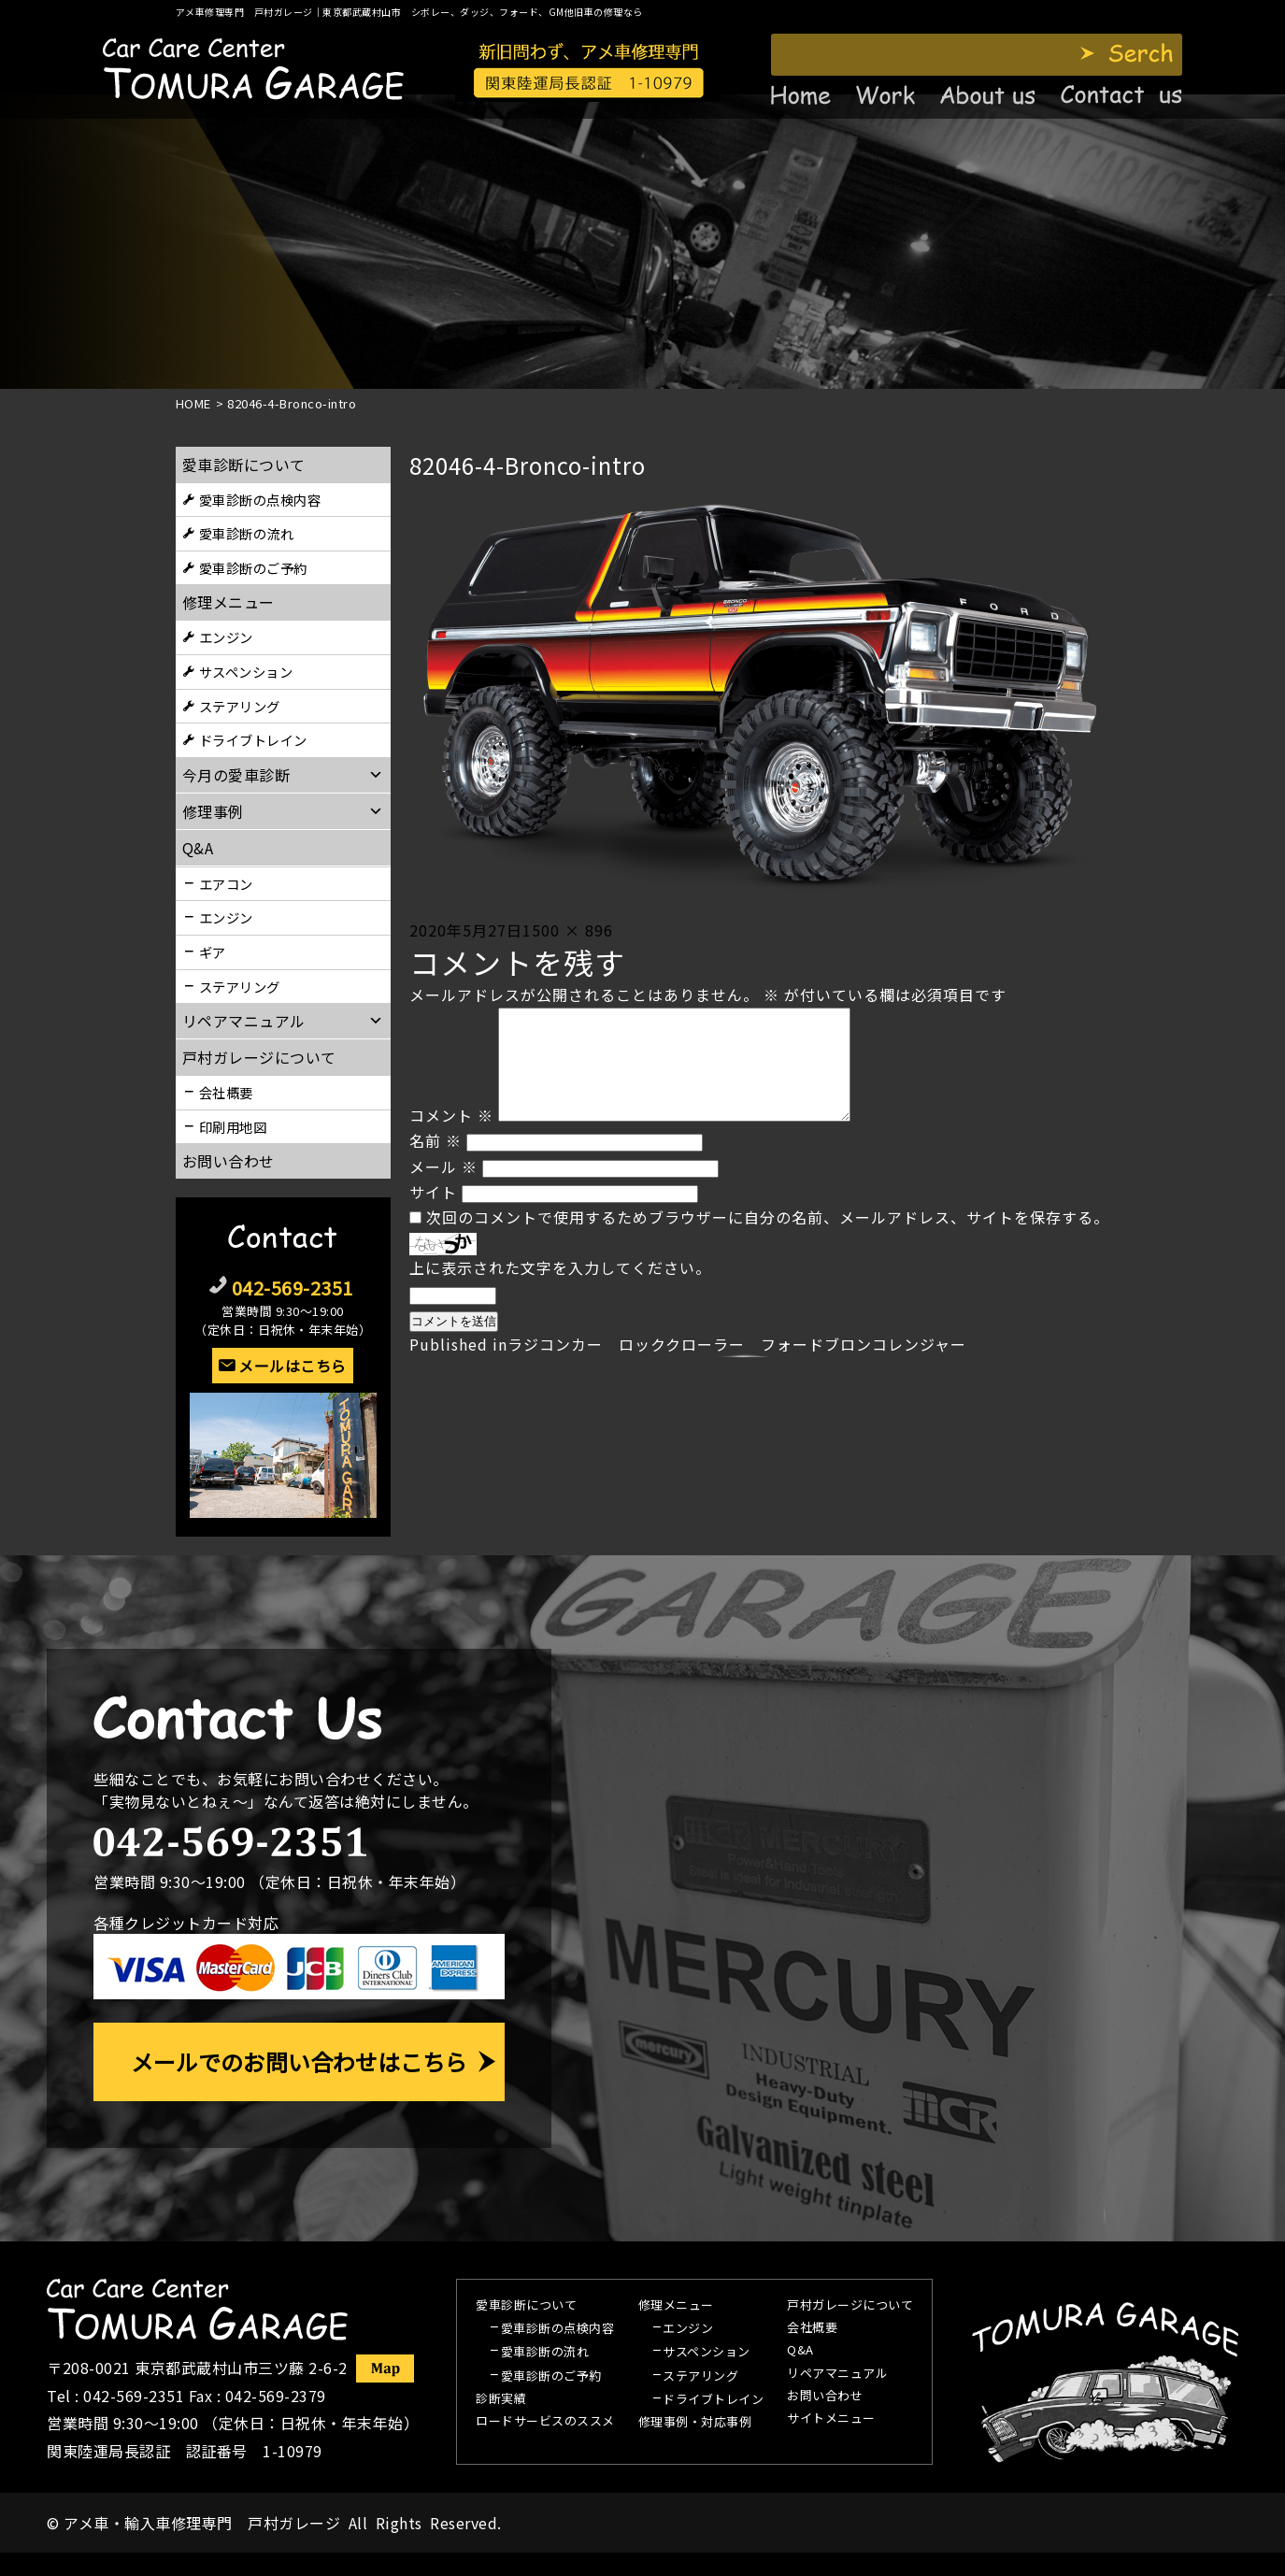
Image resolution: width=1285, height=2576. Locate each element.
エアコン (226, 884)
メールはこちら (292, 1365)
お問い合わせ (228, 1161)
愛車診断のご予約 (253, 568)
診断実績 (501, 2399)
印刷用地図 (233, 1127)
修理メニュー (228, 602)
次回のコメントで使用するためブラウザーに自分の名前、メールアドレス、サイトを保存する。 (767, 1239)
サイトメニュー (831, 2418)
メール (443, 1189)
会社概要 (226, 1092)
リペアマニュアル (837, 2374)
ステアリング (239, 706)
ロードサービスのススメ (545, 2421)
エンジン (226, 637)
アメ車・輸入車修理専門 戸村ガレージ (202, 2523)
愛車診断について (244, 464)
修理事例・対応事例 (695, 2422)
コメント (451, 1137)
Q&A (800, 2350)
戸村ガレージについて (259, 1057)
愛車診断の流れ (246, 533)
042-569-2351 (292, 1287)
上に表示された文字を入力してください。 (560, 1290)
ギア (212, 952)
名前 (435, 1163)
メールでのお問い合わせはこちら (299, 2061)
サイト (433, 1214)
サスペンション (246, 671)
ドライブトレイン (253, 740)
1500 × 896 (567, 930)
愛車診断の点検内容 (260, 499)
